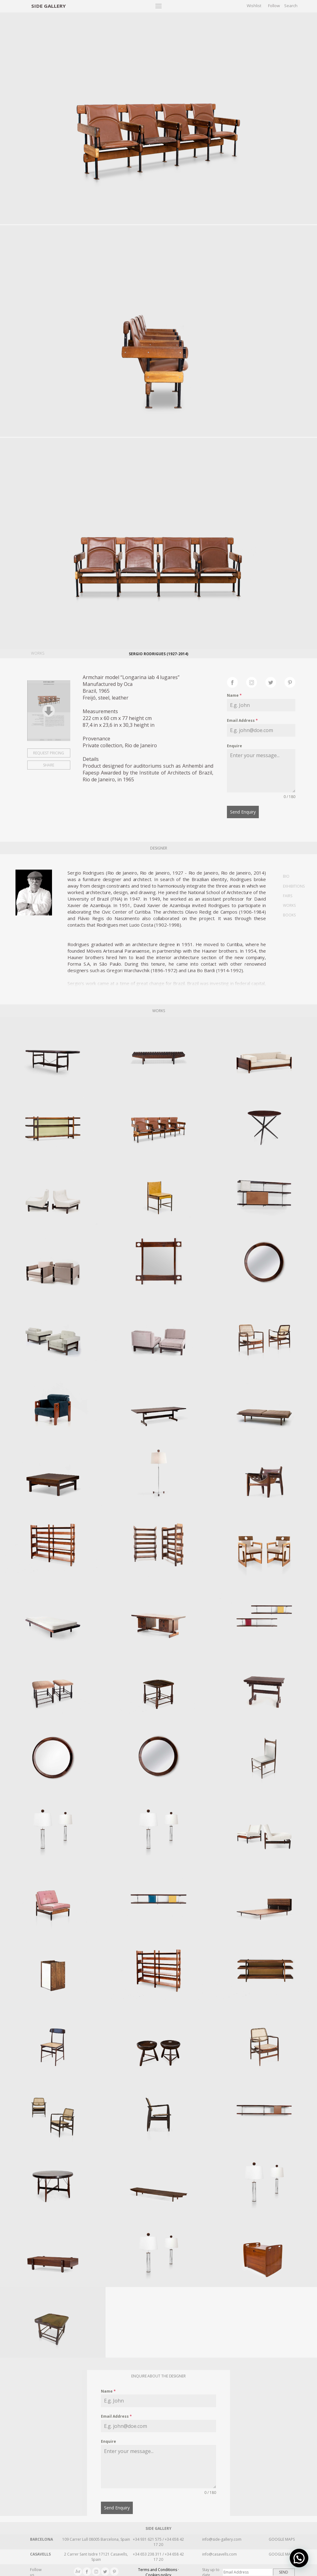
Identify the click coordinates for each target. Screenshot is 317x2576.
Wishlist (254, 5)
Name (234, 695)
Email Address (242, 720)
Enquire (234, 745)
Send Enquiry (243, 812)
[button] (299, 2558)
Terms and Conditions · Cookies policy (158, 2568)
